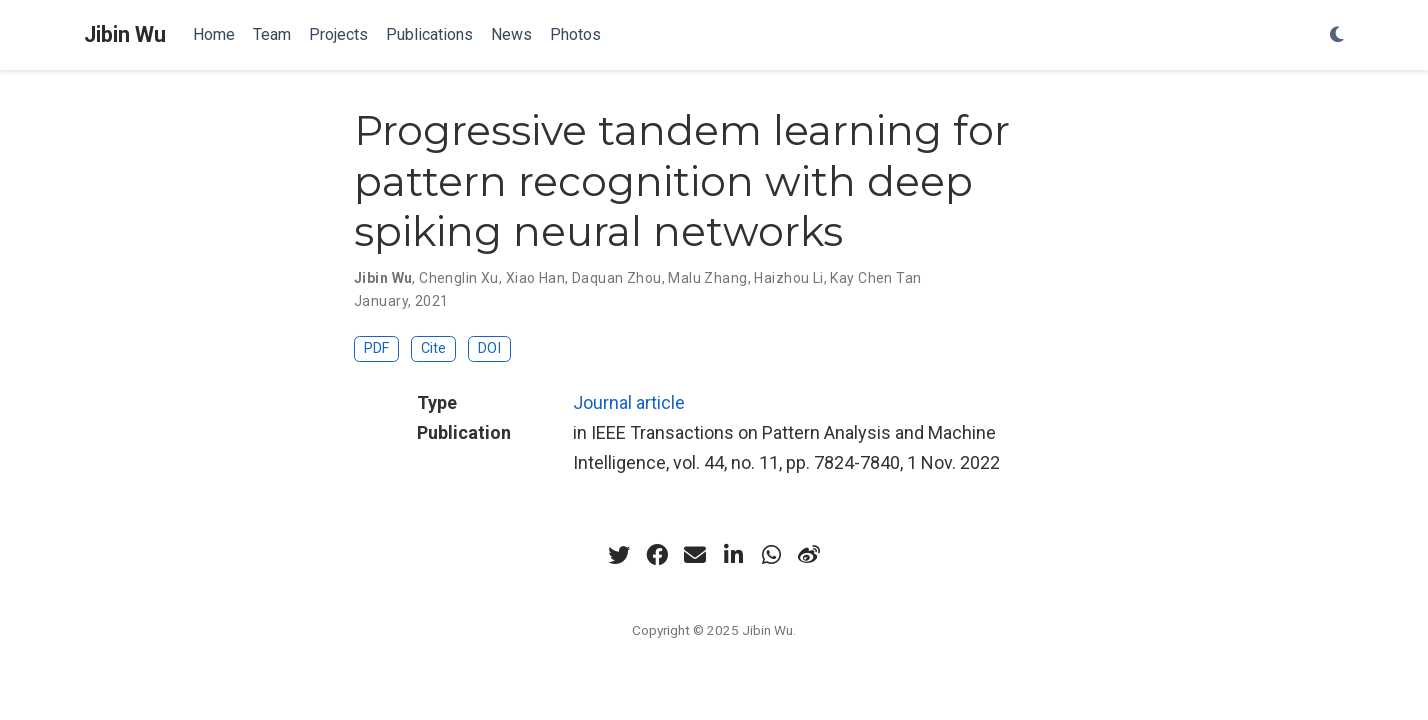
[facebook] (657, 555)
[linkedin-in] (733, 555)
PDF (376, 348)
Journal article (629, 402)
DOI (489, 348)
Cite (433, 348)
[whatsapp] (771, 555)
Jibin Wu (125, 34)
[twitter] (619, 555)
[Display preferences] (1337, 35)
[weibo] (809, 555)
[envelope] (695, 555)
